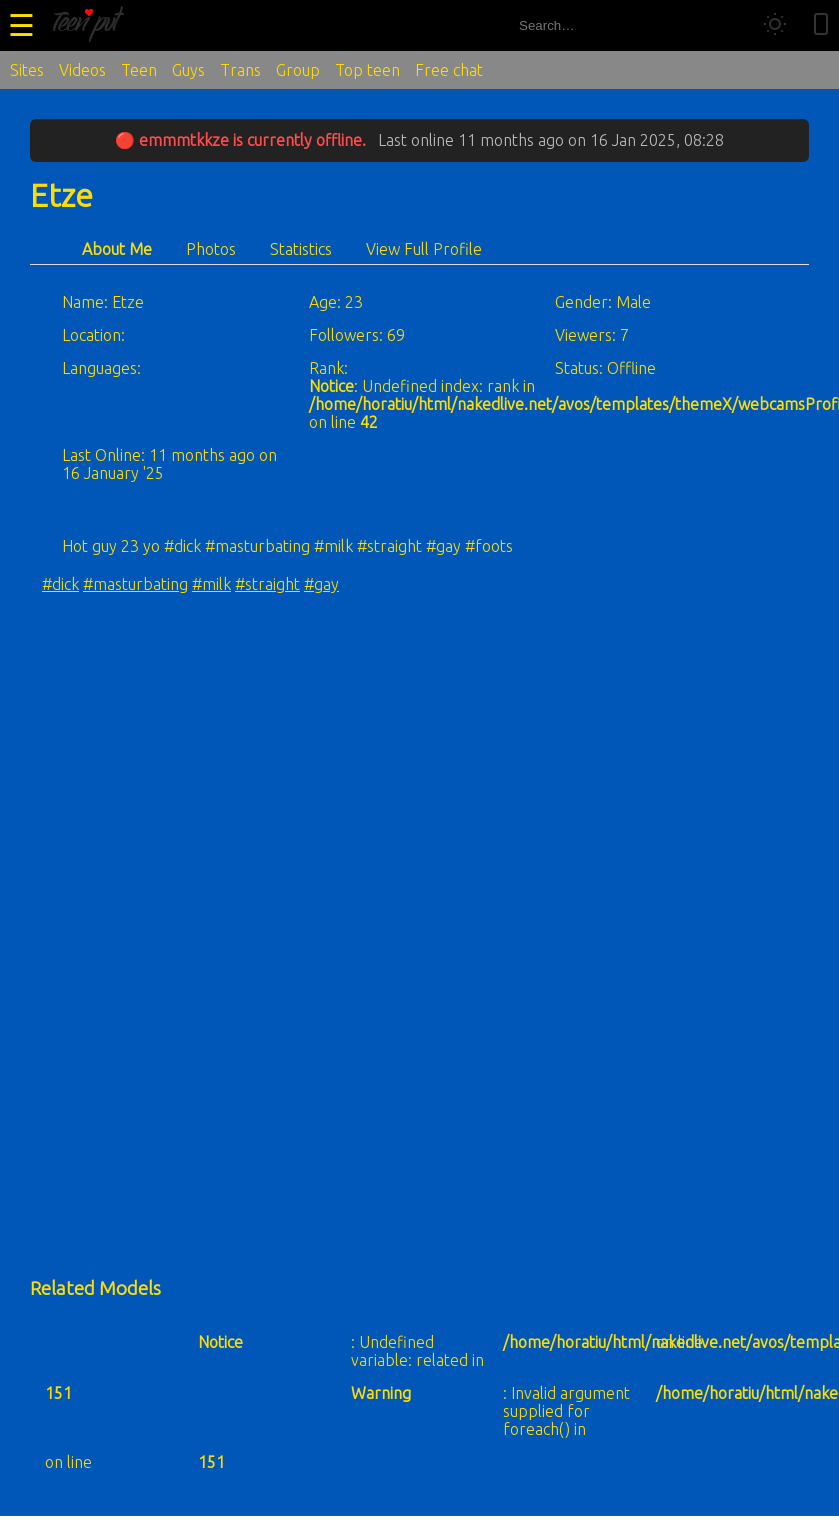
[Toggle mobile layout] (821, 25)
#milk (211, 584)
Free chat (449, 70)
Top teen (367, 70)
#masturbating (135, 584)
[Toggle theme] (775, 25)
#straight (267, 584)
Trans (240, 70)
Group (298, 70)
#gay (321, 584)
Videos (82, 70)
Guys (188, 70)
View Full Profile (424, 249)
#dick (60, 584)
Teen (139, 70)
